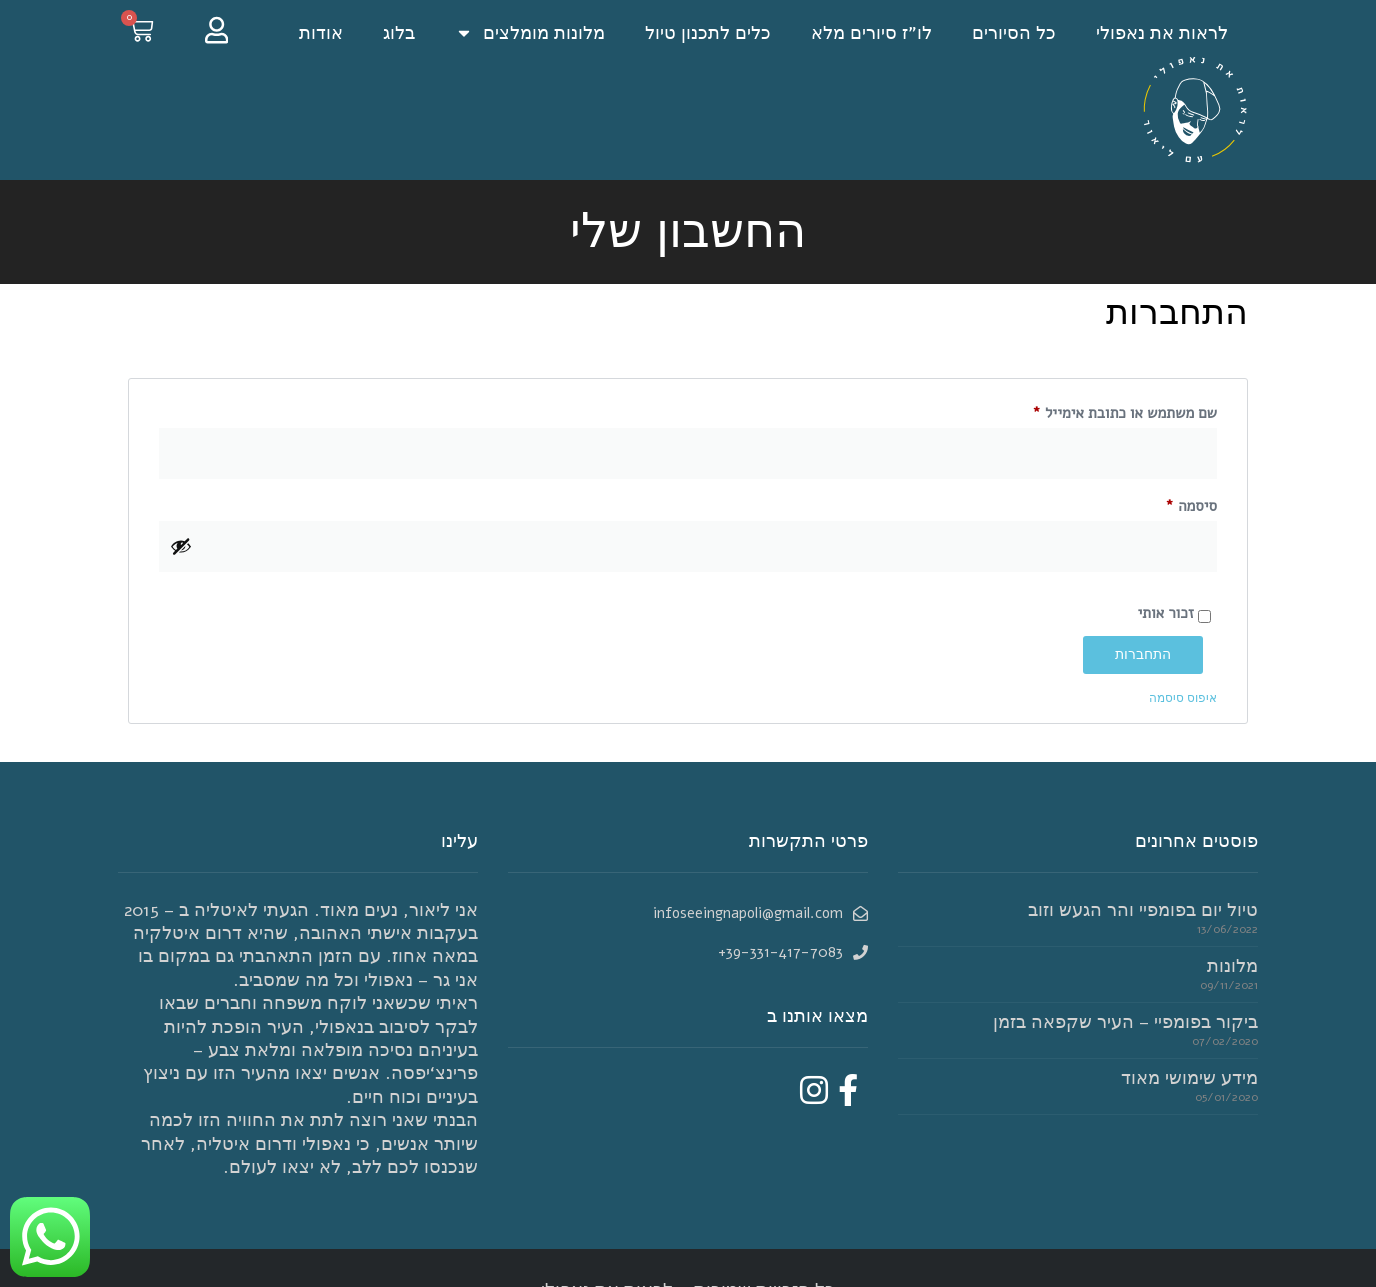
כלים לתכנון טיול (708, 33)
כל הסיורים (1014, 33)
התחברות (1143, 654)
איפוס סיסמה (1183, 698)
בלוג (399, 33)
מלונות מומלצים (530, 33)
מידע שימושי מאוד (1189, 1078)
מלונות (1232, 966)
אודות (321, 33)
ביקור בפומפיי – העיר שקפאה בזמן (1125, 1022)
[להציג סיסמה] (181, 546)
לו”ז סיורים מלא (871, 33)
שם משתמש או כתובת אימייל (1110, 410)
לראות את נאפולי (1162, 33)
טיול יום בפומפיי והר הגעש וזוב (1143, 910)
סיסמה (1177, 503)
